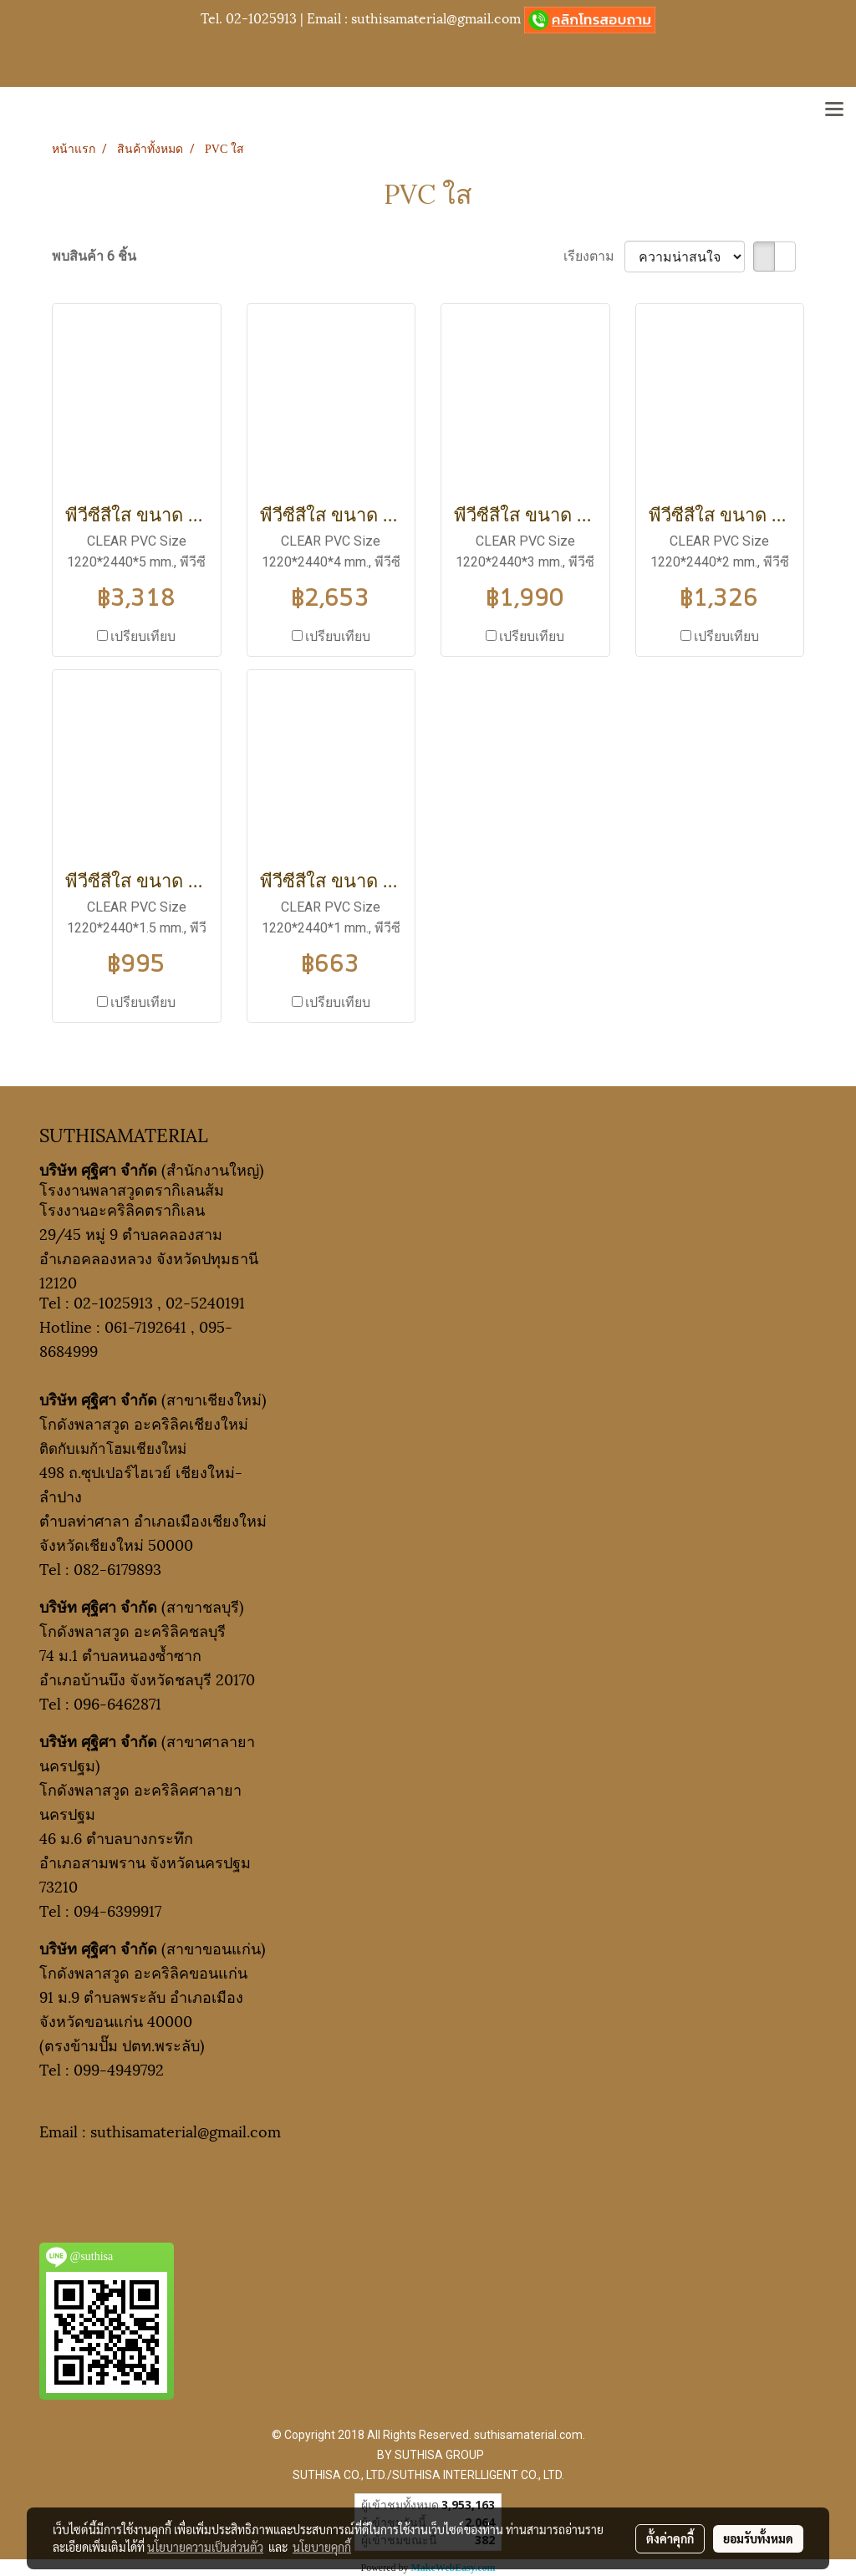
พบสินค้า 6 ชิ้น (94, 256)
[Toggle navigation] (834, 110)
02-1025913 (261, 17)
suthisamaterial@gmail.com (436, 17)
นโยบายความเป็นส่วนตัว (205, 2546)
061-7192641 (145, 1325)
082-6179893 (117, 1568)
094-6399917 (117, 1909)
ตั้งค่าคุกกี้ (670, 2538)
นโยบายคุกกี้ (322, 2546)
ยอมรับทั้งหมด (758, 2538)
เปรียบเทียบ (143, 636)
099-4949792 (119, 2068)
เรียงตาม (593, 256)
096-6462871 (117, 1702)
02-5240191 (205, 1301)
